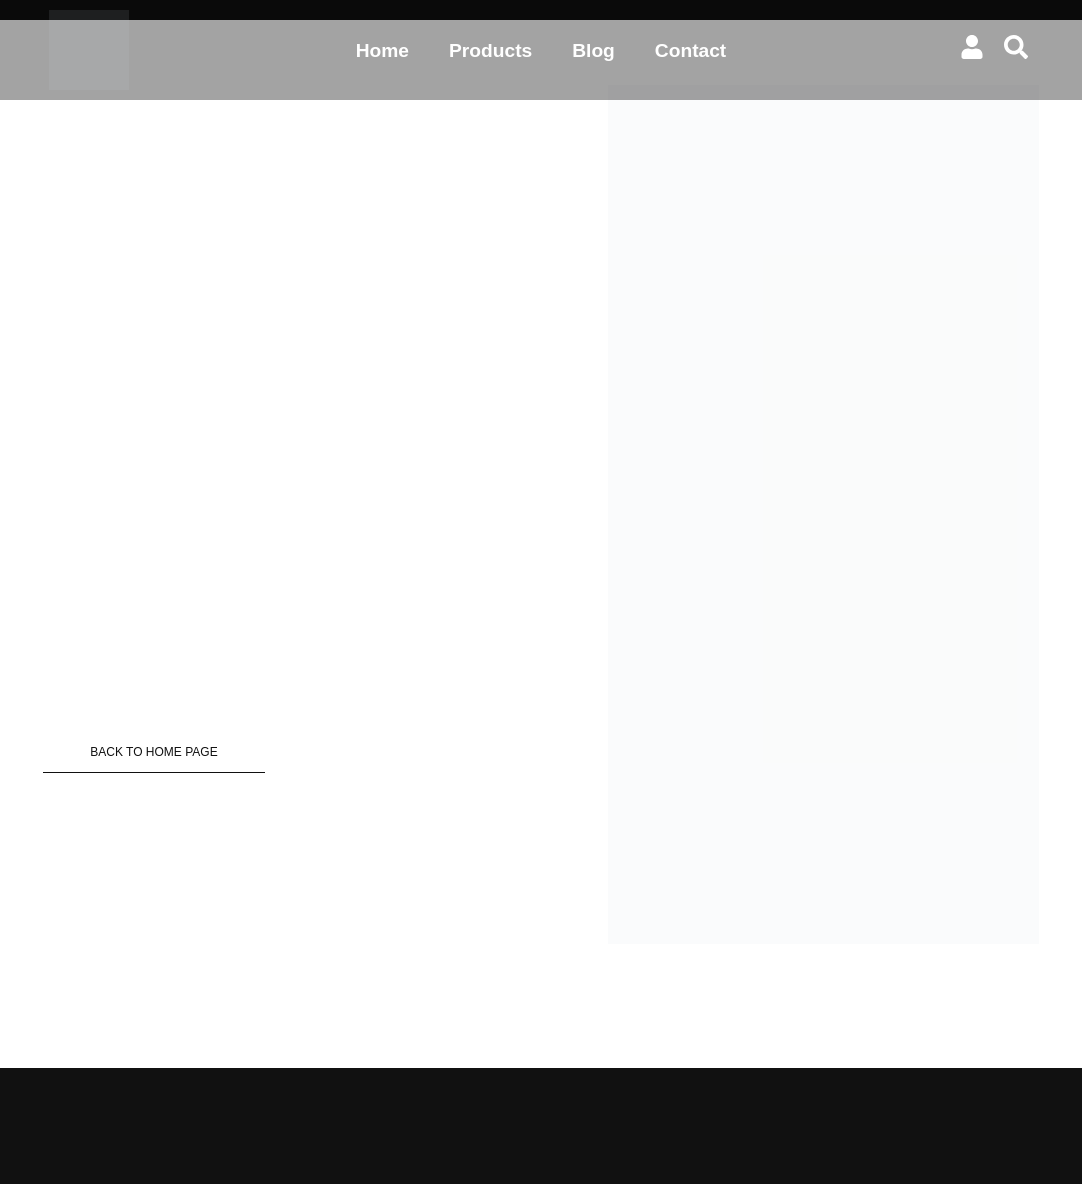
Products (490, 50)
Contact (690, 50)
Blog (593, 50)
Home (382, 50)
